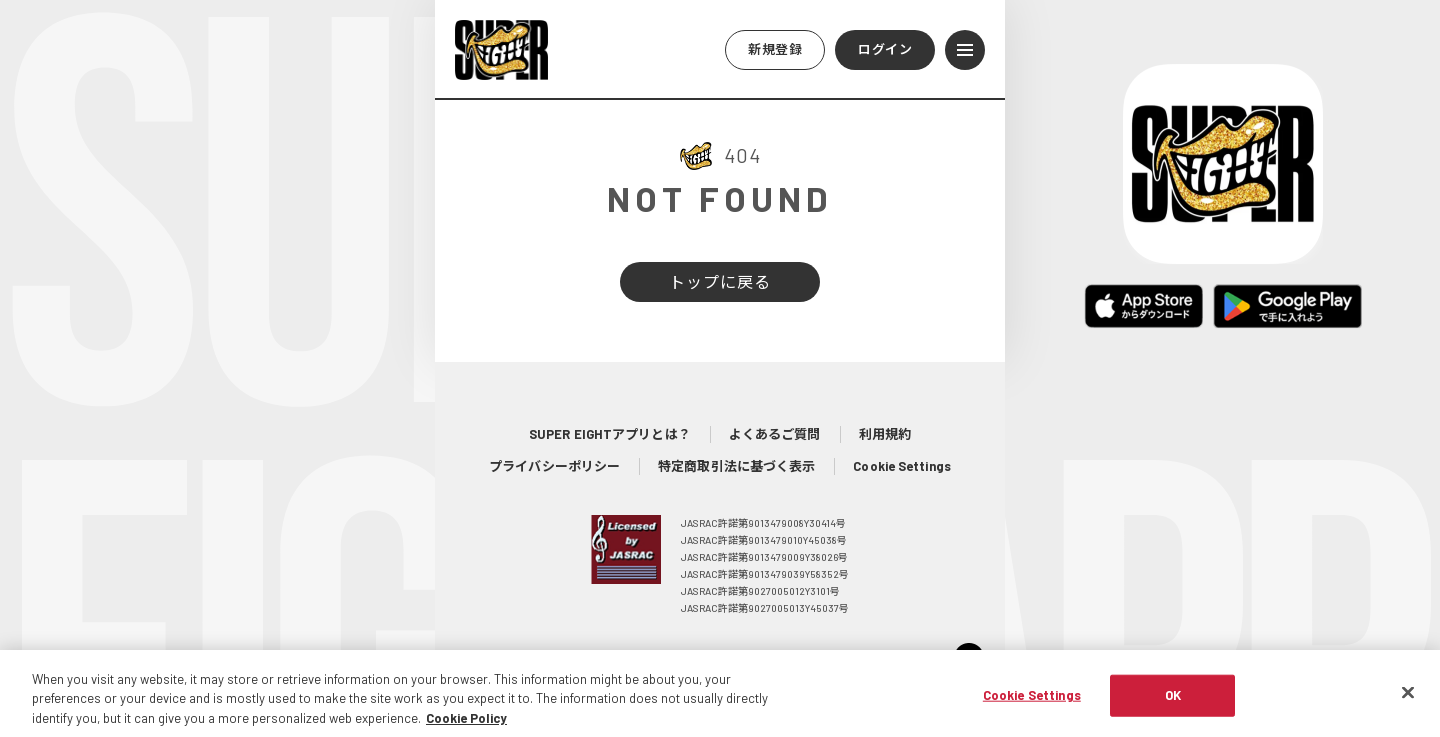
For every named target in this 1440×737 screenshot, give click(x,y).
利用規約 (885, 434)
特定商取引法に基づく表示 (736, 466)
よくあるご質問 (775, 434)
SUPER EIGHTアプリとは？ (610, 434)
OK (1173, 704)
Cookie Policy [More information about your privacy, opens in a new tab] (466, 727)
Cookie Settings (902, 466)
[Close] (1408, 702)
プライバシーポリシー (554, 466)
